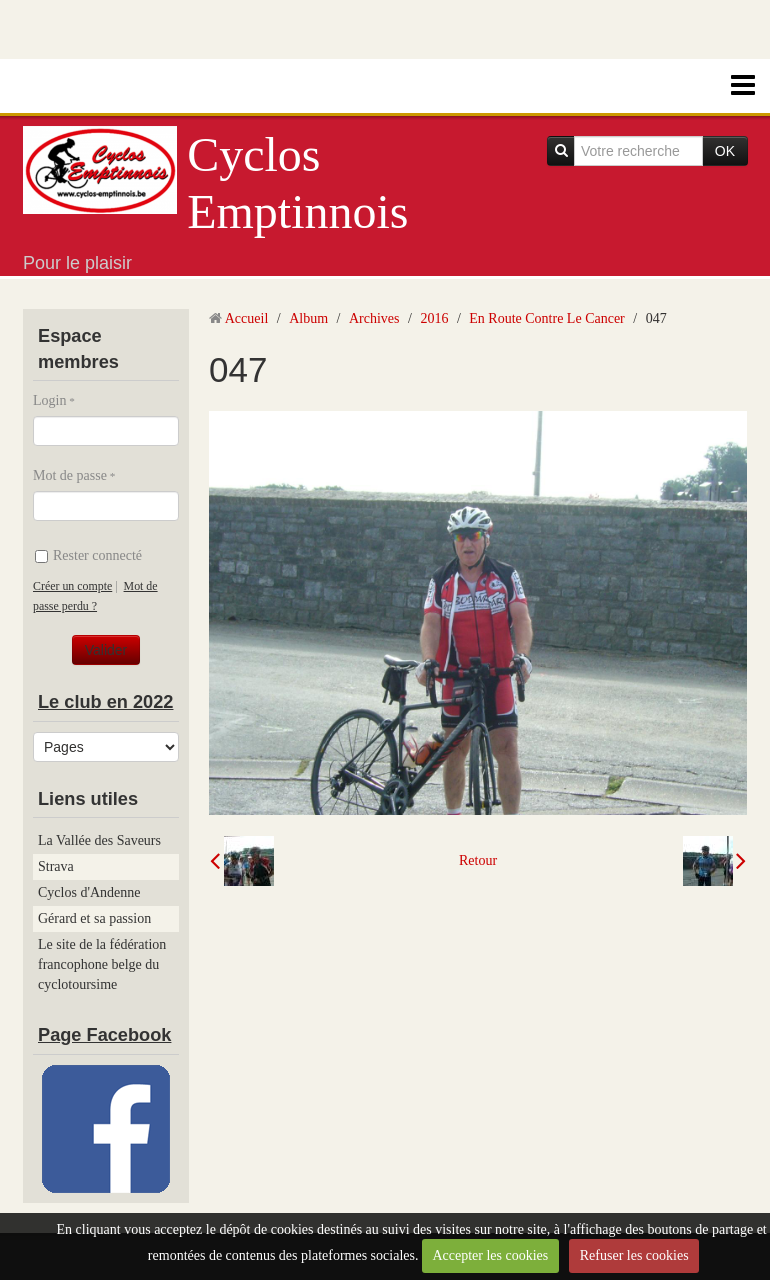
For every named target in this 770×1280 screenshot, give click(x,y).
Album (308, 318)
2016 (434, 318)
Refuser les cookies (634, 1255)
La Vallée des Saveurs (99, 840)
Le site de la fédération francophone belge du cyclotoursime (102, 964)
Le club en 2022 (105, 702)
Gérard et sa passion (94, 918)
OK (725, 151)
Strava (56, 866)
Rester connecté (88, 555)
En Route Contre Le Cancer (547, 318)
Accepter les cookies (490, 1255)
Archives (374, 318)
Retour (478, 860)
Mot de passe (70, 475)
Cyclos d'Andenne (89, 892)
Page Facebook (104, 1035)
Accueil (247, 318)
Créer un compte (72, 586)
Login (49, 400)
